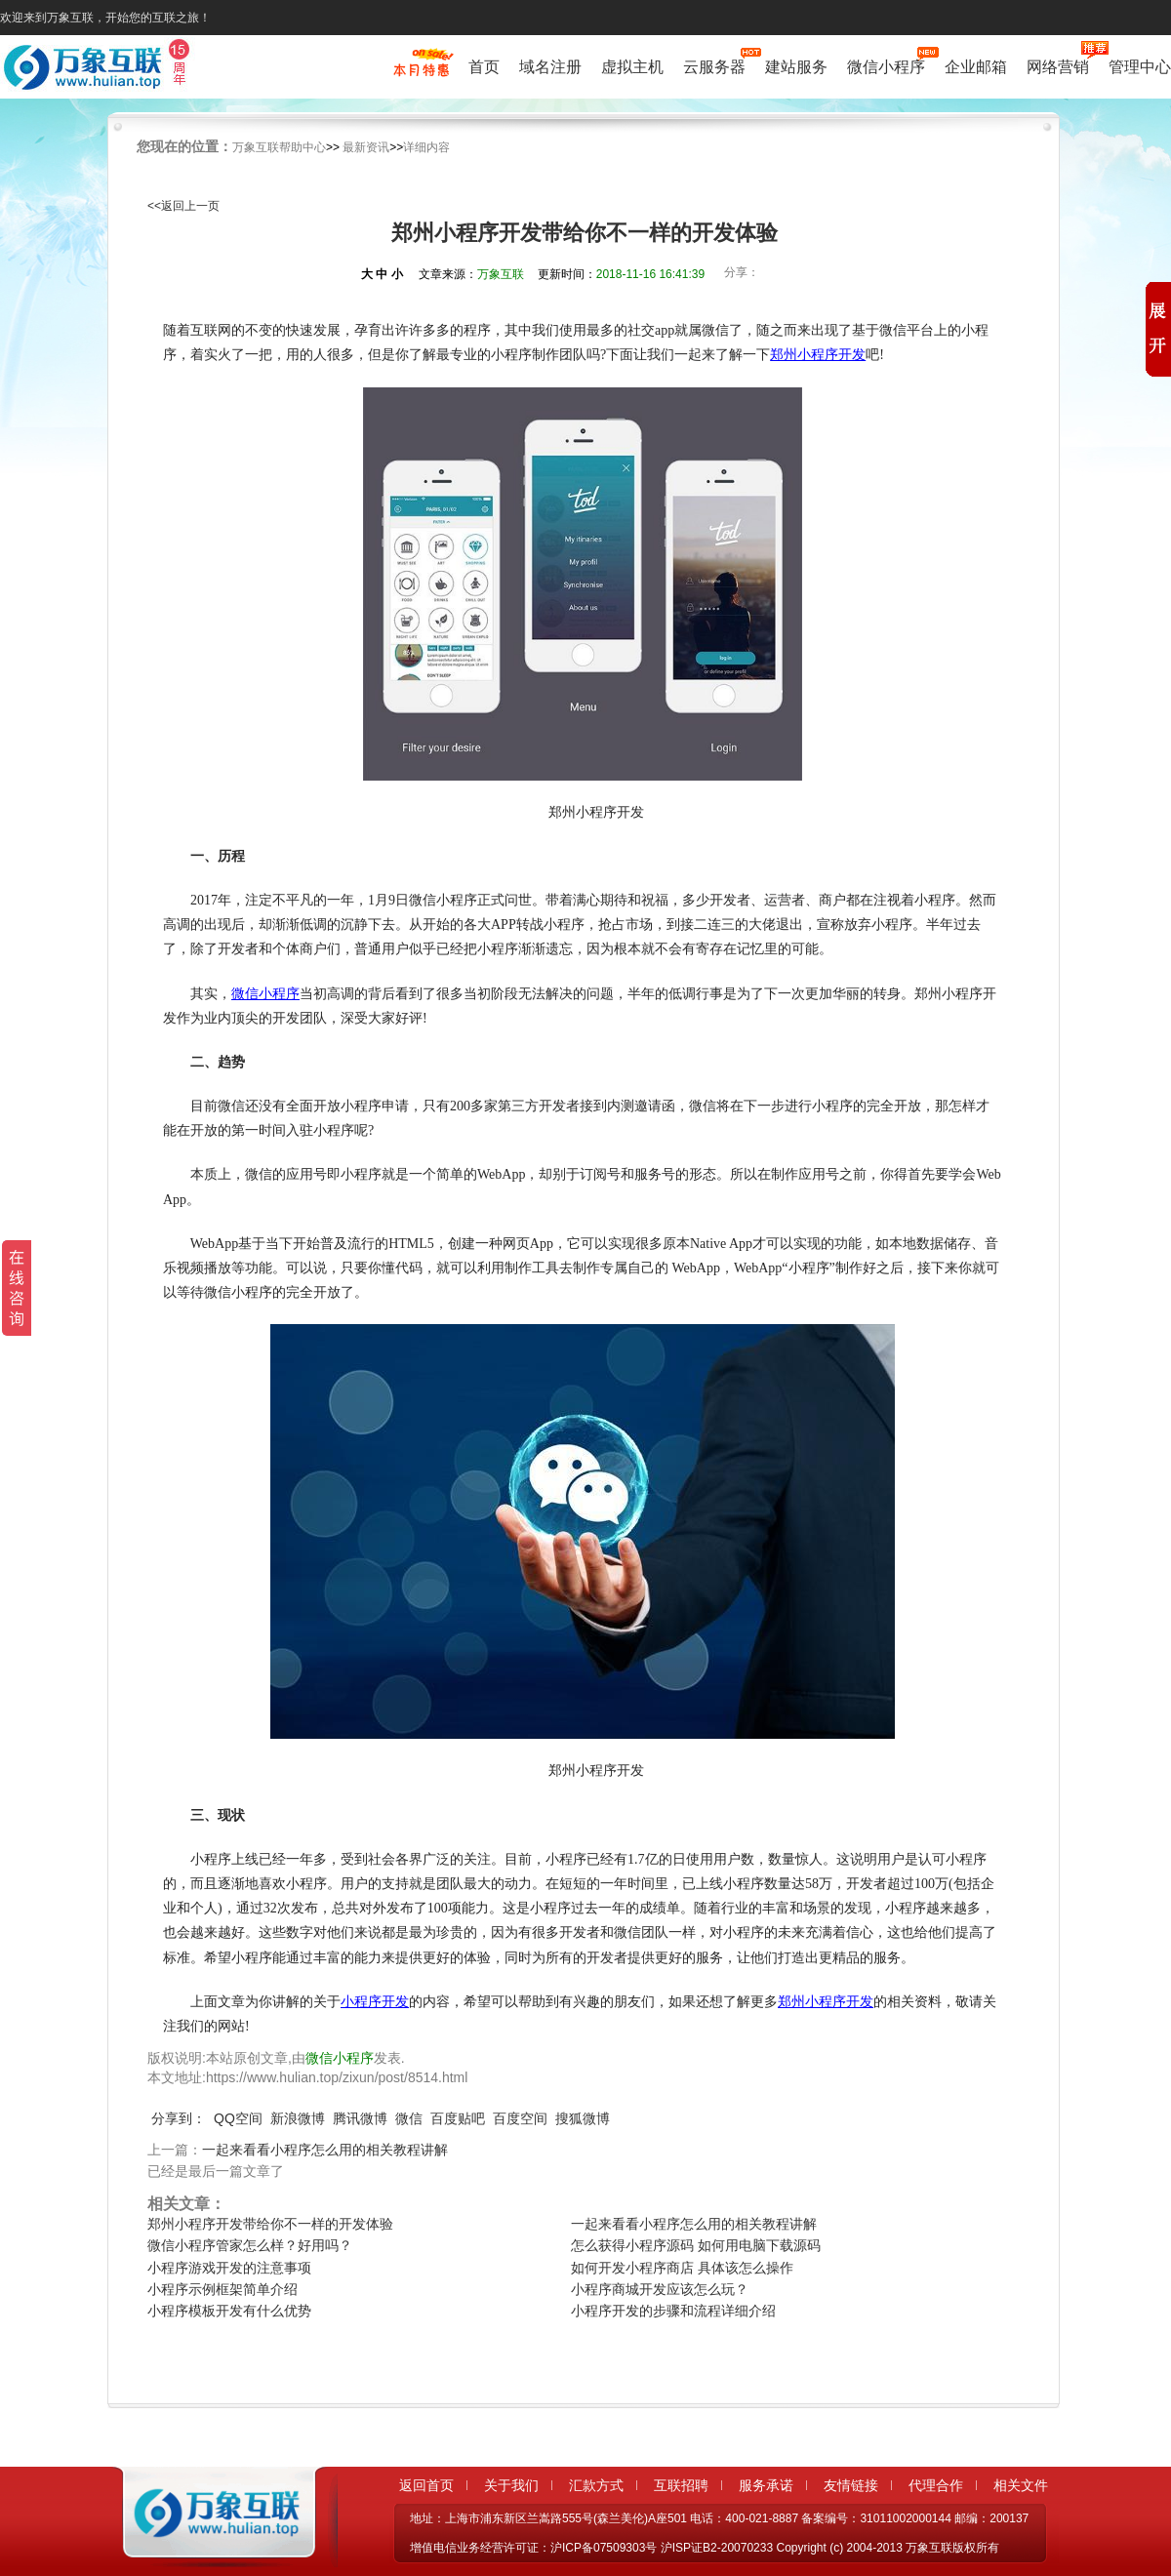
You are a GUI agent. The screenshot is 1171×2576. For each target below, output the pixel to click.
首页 (484, 67)
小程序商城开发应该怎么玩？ (659, 2289)
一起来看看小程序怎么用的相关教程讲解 (325, 2149)
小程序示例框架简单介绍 (222, 2289)
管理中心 (1140, 67)
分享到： (178, 2118)
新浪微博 (297, 2118)
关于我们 (511, 2485)
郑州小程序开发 (818, 354)
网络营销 (1058, 65)
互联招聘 (681, 2485)
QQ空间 (238, 2118)
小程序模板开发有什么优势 (229, 2310)
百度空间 (520, 2118)
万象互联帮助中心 (279, 147)
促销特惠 (421, 71)
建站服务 (796, 67)
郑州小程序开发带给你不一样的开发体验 (270, 2224)
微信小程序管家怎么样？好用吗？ (249, 2245)
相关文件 (1020, 2485)
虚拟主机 (632, 67)
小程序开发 (375, 2001)
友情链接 (851, 2485)
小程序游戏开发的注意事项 (229, 2267)
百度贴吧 (457, 2118)
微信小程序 (886, 65)
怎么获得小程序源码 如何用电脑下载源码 (696, 2245)
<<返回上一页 (183, 206)
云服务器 (714, 65)
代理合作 (936, 2485)
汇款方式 (596, 2485)
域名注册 (550, 67)
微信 (409, 2118)
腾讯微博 (360, 2118)
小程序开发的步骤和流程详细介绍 (673, 2310)
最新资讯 (366, 147)
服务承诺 (766, 2485)
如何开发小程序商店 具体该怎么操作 (682, 2267)
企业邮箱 (976, 67)
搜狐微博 (582, 2118)
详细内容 (426, 147)
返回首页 (426, 2485)
